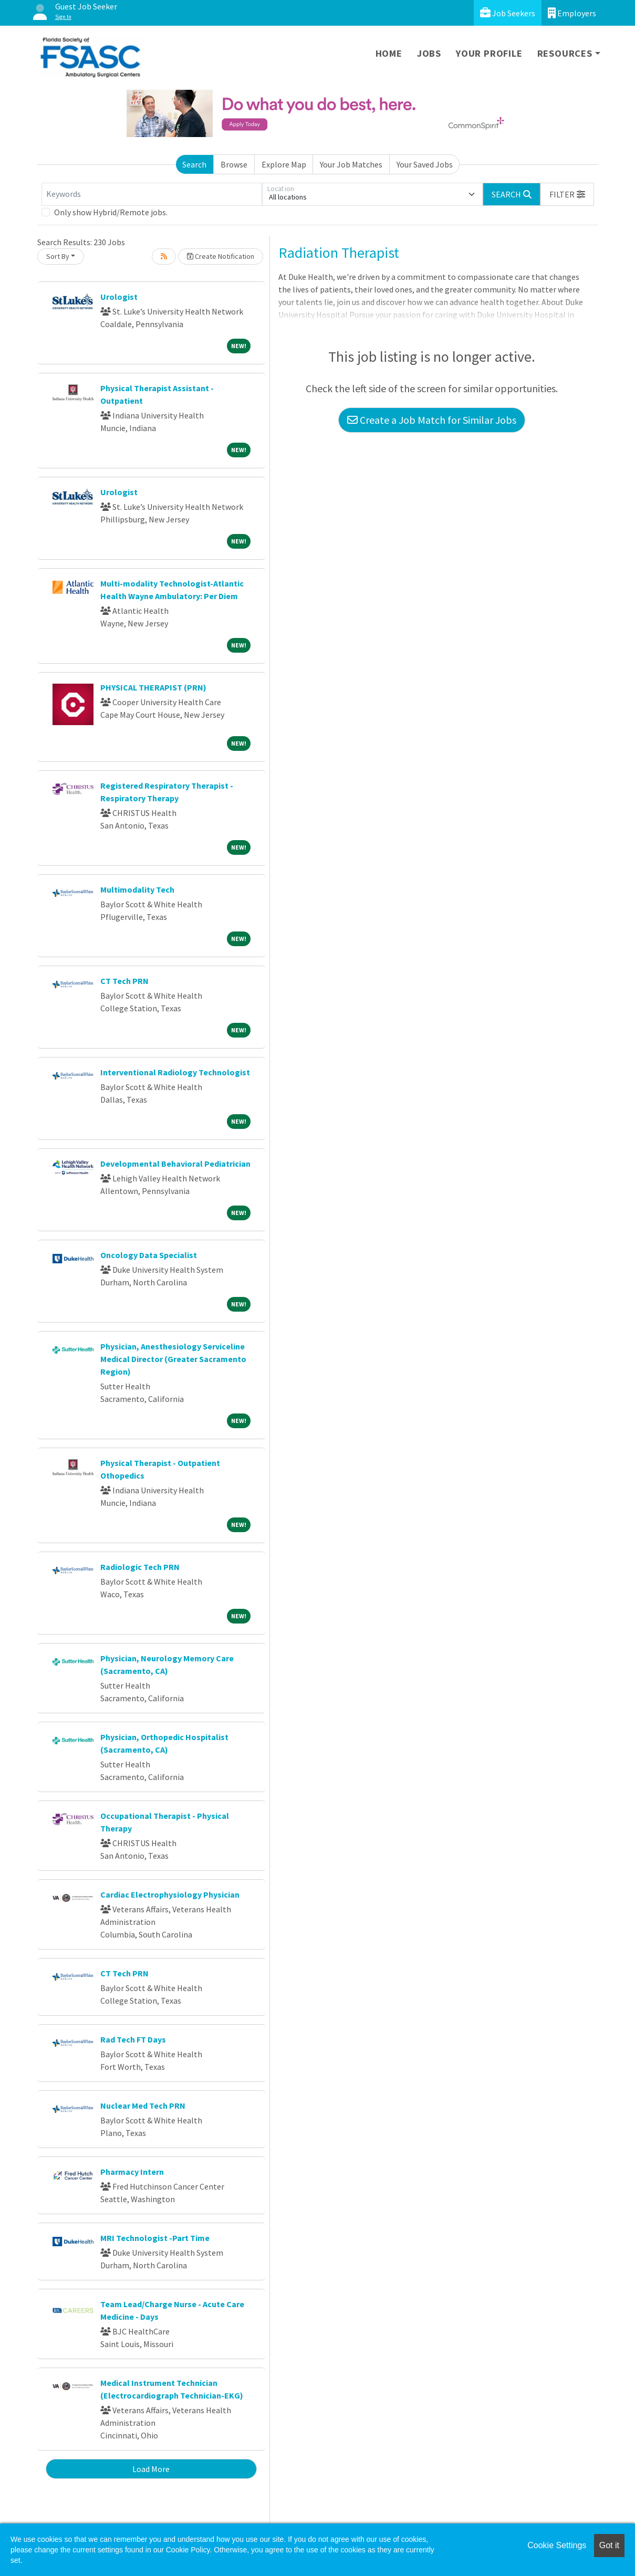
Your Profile (489, 53)
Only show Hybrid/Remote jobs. (111, 212)
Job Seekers (507, 12)
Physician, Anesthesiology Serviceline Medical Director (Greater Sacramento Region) (173, 1359)
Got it (609, 2545)
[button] (567, 194)
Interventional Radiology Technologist (175, 1072)
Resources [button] (564, 53)
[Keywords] (151, 194)
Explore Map (284, 164)
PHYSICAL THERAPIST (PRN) (153, 687)
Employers (572, 12)
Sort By (57, 256)
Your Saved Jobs (425, 164)
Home (389, 53)
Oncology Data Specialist (148, 1255)
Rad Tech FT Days (133, 2039)
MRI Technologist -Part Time (155, 2238)
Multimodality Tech (137, 889)
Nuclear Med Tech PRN (142, 2105)
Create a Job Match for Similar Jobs (431, 419)
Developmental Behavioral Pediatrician (175, 1163)
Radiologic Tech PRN (140, 1567)
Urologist (119, 296)
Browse (234, 164)
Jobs (429, 53)
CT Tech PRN (124, 981)
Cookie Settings (556, 2545)
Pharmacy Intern (132, 2171)
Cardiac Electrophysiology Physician (170, 1894)
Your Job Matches (351, 164)
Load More (151, 2469)
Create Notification (220, 256)
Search (194, 164)
